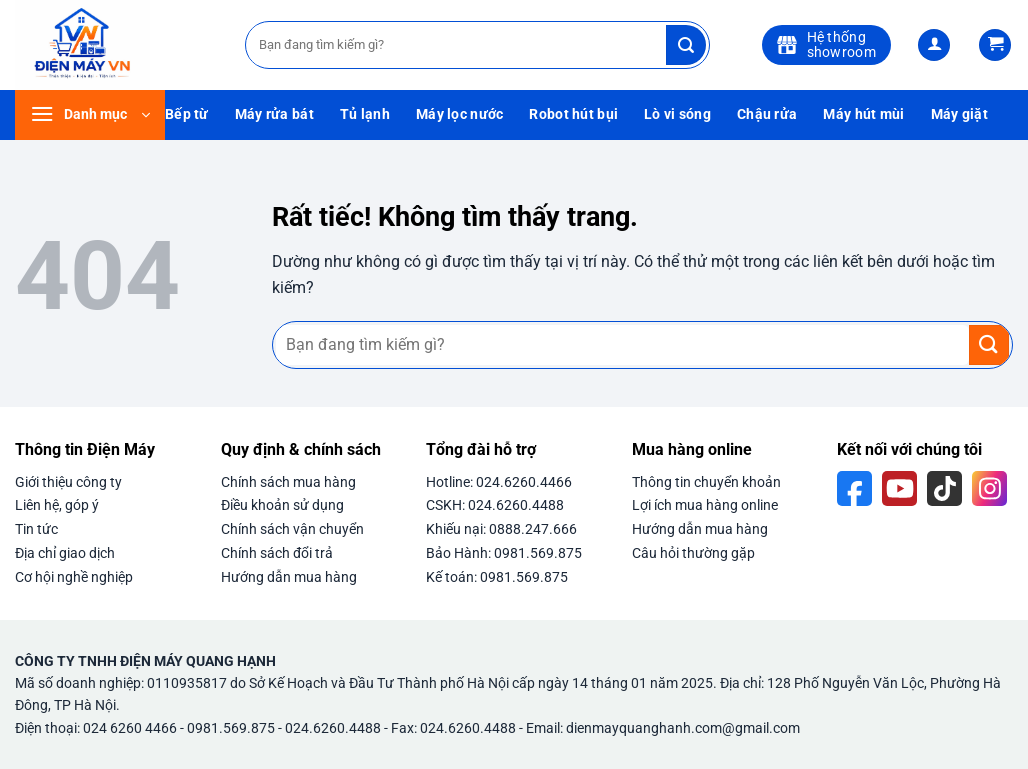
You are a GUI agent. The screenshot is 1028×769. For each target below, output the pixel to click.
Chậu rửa (767, 114)
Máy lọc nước (459, 114)
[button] (934, 45)
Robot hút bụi (573, 114)
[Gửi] (686, 45)
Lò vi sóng (677, 114)
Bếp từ (187, 114)
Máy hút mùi (863, 114)
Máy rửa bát (274, 114)
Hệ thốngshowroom (826, 44)
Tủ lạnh (365, 114)
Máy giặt (959, 114)
